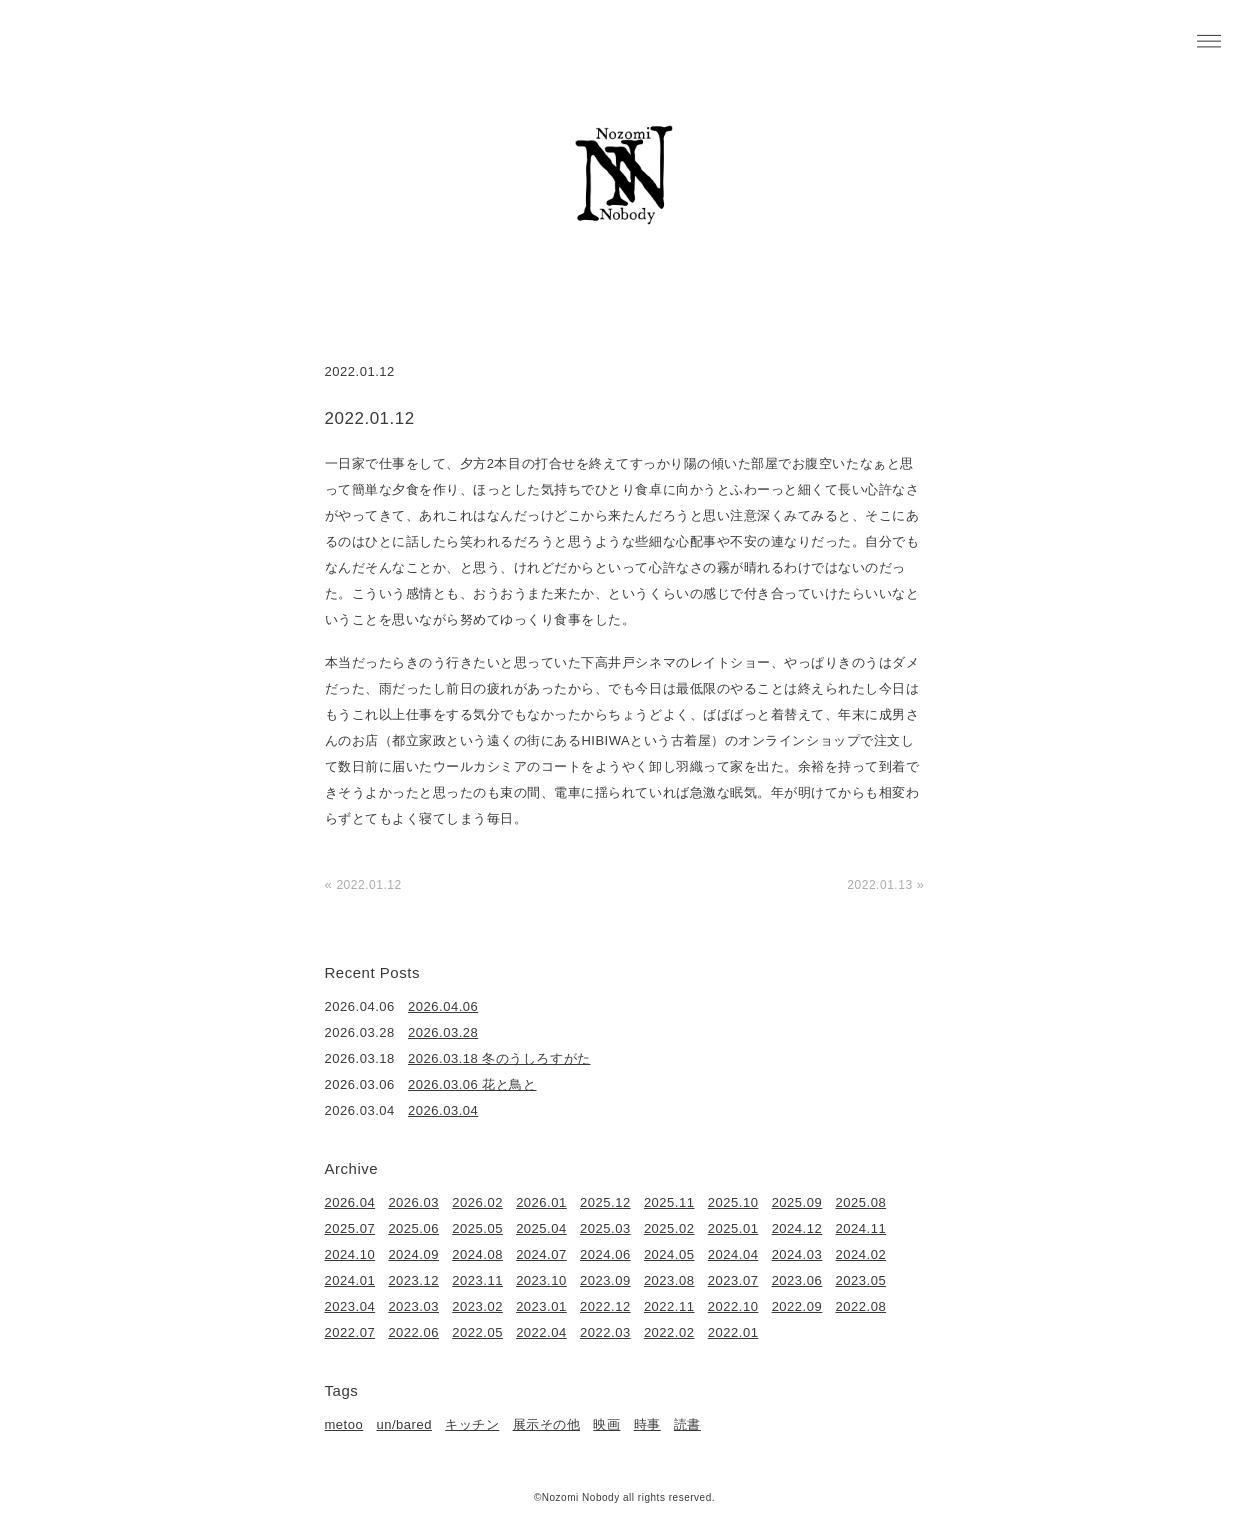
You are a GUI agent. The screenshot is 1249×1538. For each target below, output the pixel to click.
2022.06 (413, 1332)
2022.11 (669, 1306)
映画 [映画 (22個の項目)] (606, 1424)
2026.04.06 (443, 1006)
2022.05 (477, 1332)
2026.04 (350, 1202)
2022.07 (350, 1332)
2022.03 (605, 1332)
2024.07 (541, 1254)
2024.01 (350, 1280)
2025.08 (861, 1202)
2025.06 (413, 1228)
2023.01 (541, 1306)
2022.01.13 (879, 885)
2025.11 (669, 1202)
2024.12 (797, 1228)
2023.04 (350, 1306)
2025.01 (733, 1228)
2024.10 (350, 1254)
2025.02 (669, 1228)
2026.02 (477, 1202)
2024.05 (669, 1254)
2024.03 (797, 1254)
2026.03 (413, 1202)
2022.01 (733, 1332)
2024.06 (605, 1254)
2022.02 (669, 1332)
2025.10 (733, 1202)
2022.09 (797, 1306)
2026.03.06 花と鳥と (472, 1084)
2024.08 (477, 1254)
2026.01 (541, 1202)
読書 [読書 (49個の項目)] (687, 1424)
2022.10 (733, 1306)
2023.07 (733, 1280)
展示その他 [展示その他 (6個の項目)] (547, 1424)
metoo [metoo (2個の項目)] (344, 1424)
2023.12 (413, 1280)
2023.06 (797, 1280)
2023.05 (861, 1280)
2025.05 (477, 1228)
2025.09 (797, 1202)
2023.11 (477, 1280)
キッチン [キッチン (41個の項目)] (472, 1424)
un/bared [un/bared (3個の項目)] (403, 1424)
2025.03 (605, 1228)
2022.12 (605, 1306)
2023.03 (413, 1306)
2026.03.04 (443, 1110)
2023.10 (541, 1280)
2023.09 (605, 1280)
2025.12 (605, 1202)
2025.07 (350, 1228)
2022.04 (541, 1332)
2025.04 (541, 1228)
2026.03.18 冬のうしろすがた (499, 1058)
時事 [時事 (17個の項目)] (647, 1424)
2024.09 (413, 1254)
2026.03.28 (443, 1032)
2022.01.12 (368, 885)
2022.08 (861, 1306)
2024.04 (733, 1254)
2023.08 (669, 1280)
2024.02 (861, 1254)
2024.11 (861, 1228)
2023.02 (477, 1306)
